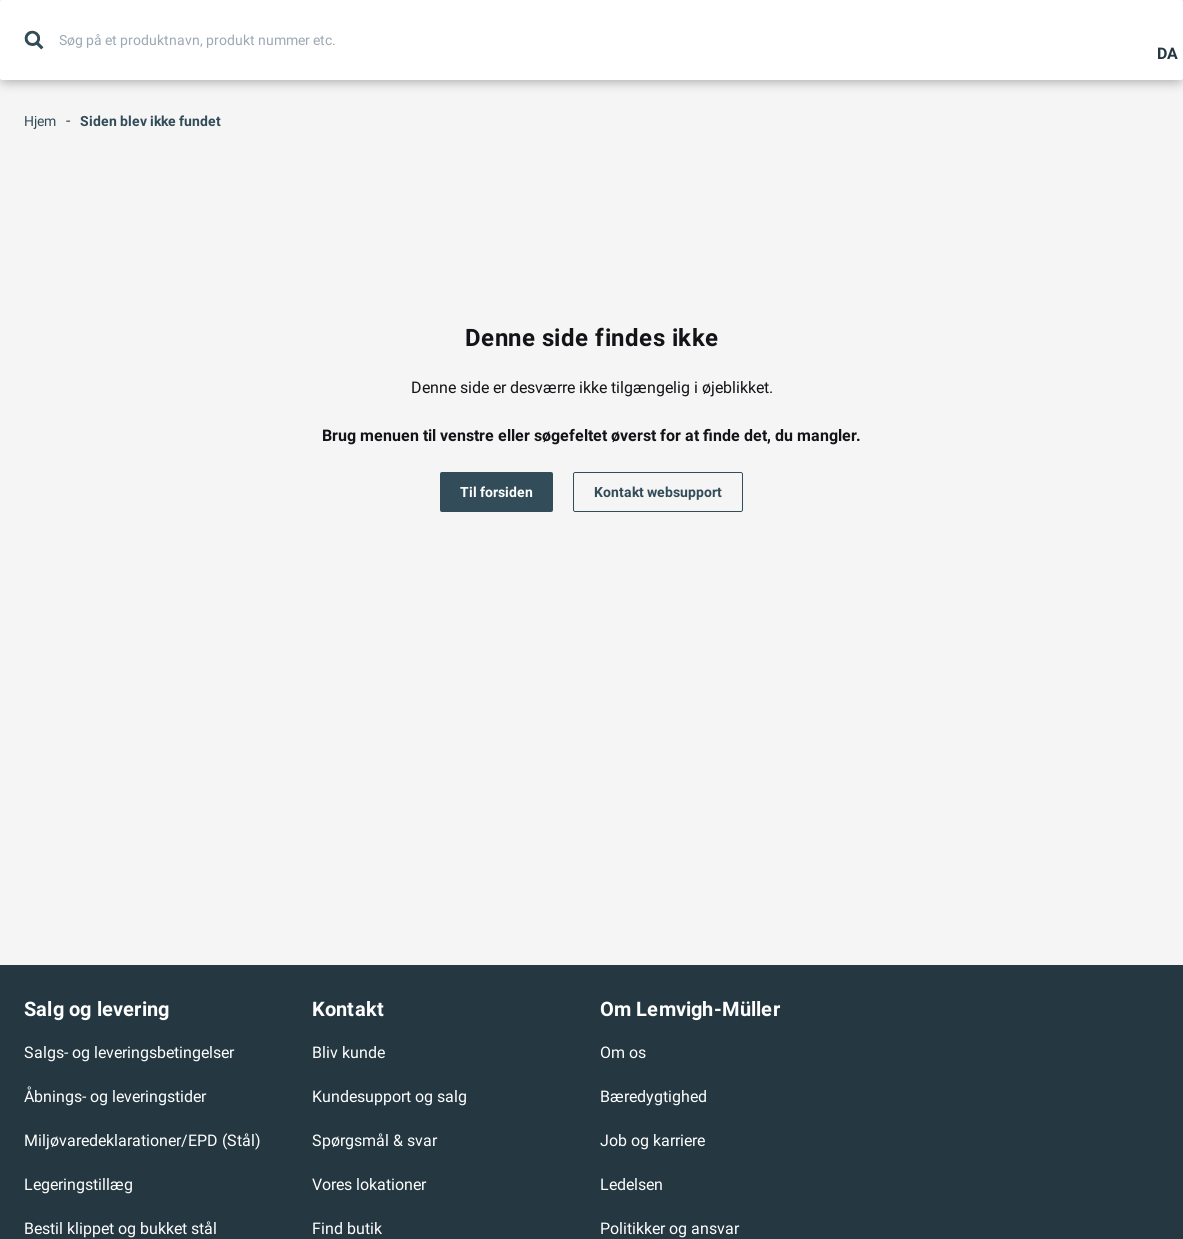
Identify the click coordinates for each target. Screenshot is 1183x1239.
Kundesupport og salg (389, 1096)
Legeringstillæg (78, 1184)
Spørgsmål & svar (374, 1140)
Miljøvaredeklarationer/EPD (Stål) (142, 1140)
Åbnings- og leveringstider (115, 1096)
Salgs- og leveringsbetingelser (129, 1052)
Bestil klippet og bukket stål (120, 1228)
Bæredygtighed (653, 1096)
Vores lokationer (369, 1184)
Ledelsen (631, 1184)
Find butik (347, 1228)
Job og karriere (652, 1140)
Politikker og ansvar (669, 1228)
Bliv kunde (348, 1052)
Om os (623, 1052)
